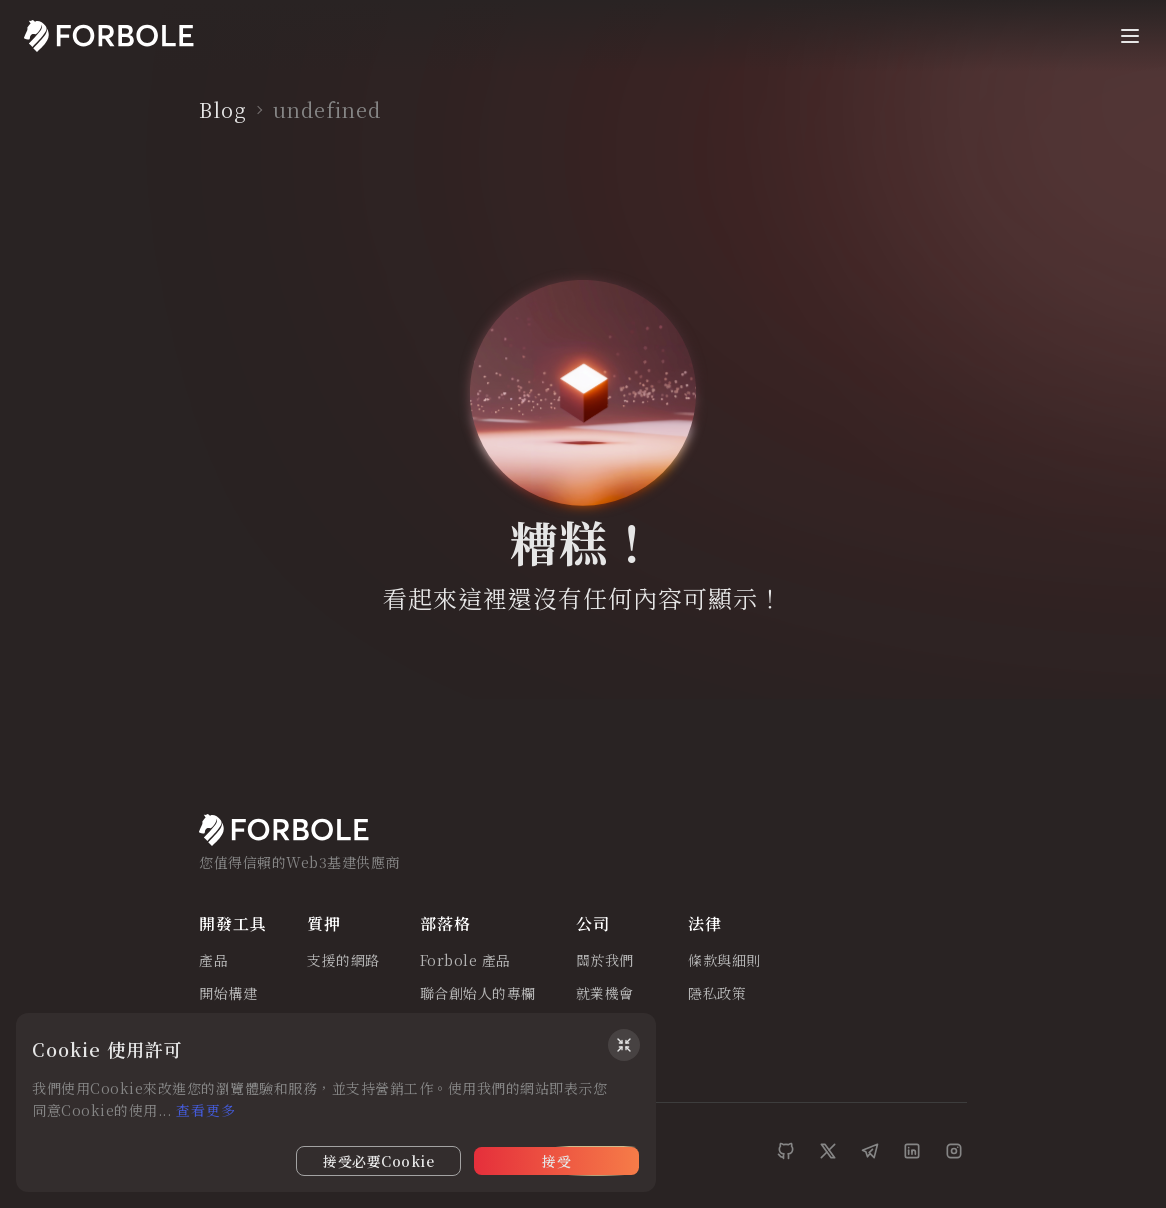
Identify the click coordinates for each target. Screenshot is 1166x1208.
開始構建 (228, 994)
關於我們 (605, 961)
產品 (213, 961)
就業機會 (605, 994)
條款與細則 (724, 961)
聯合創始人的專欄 (478, 994)
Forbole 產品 (465, 961)
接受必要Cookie (378, 1161)
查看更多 (206, 1110)
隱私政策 (717, 994)
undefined (327, 110)
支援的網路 (343, 961)
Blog (223, 110)
